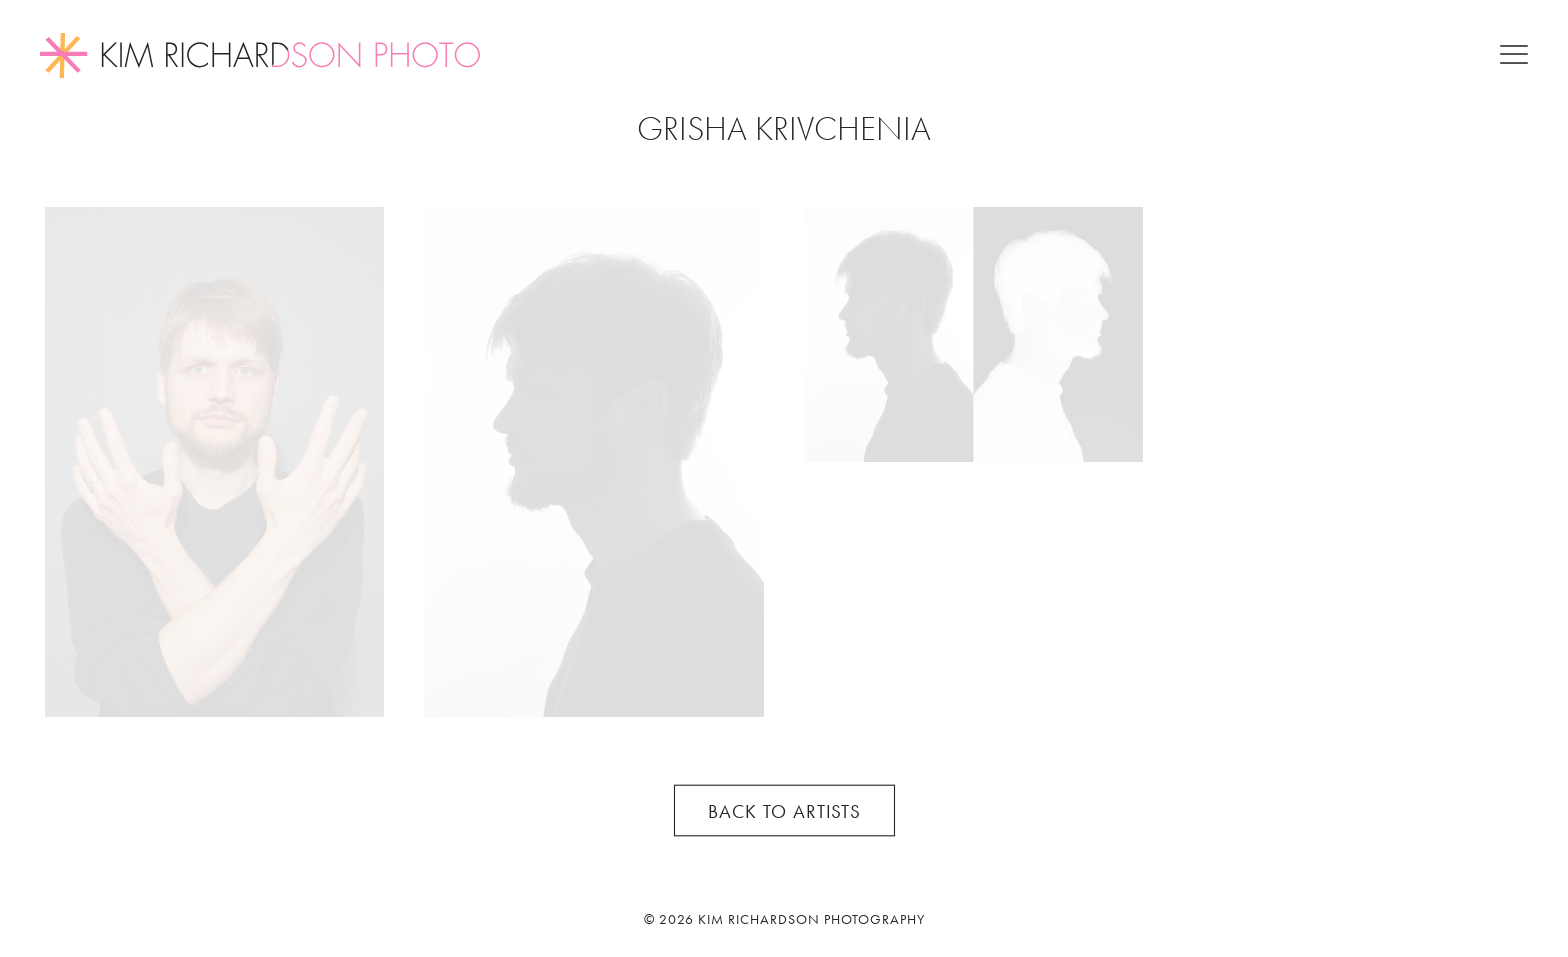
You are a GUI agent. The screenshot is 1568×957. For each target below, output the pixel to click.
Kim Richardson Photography (811, 919)
